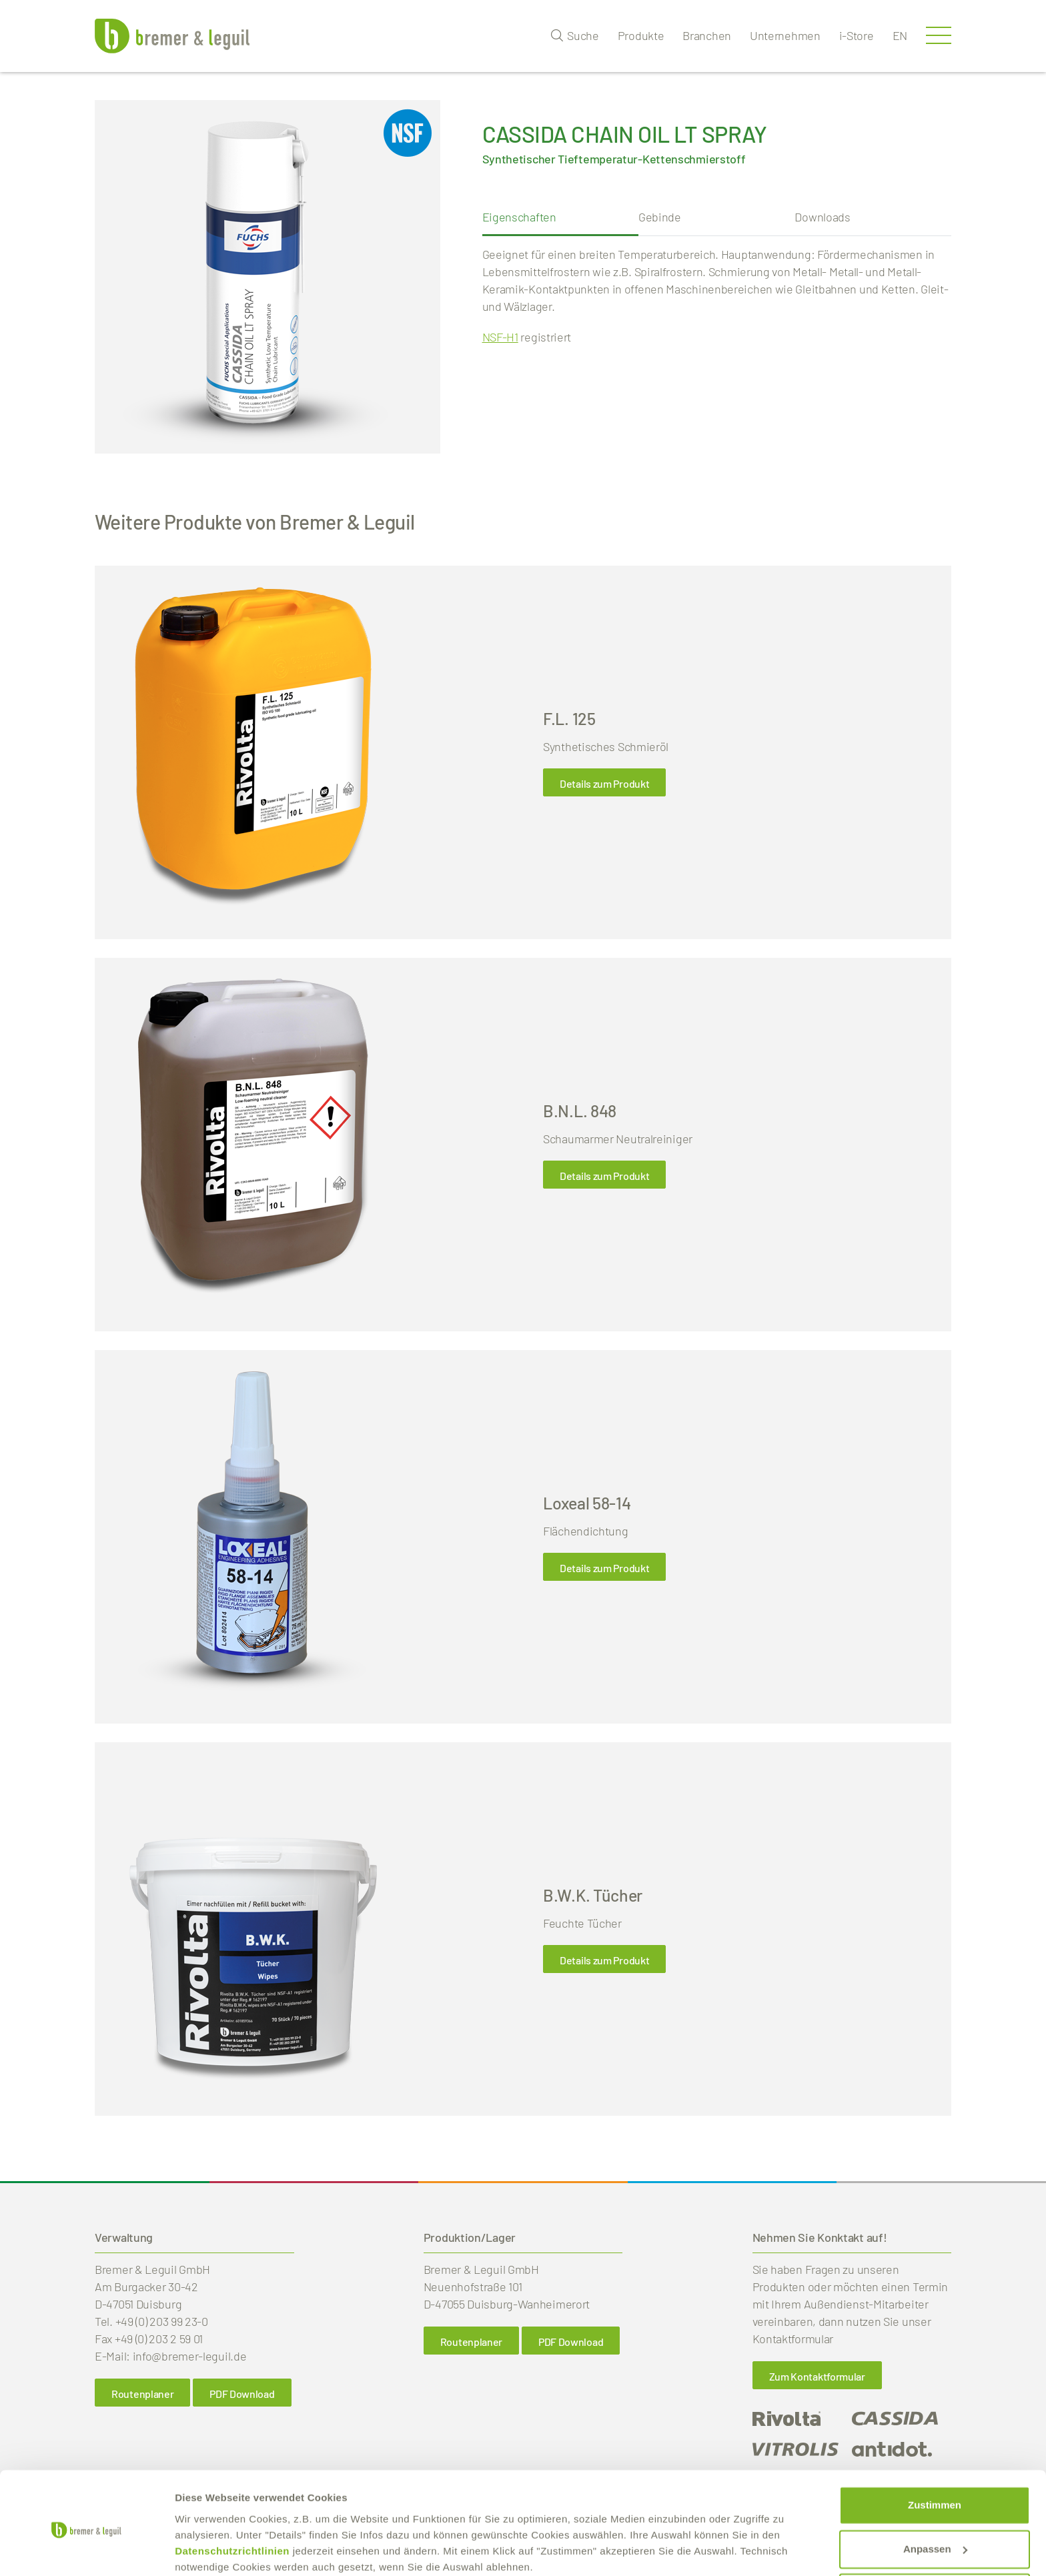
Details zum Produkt (604, 783)
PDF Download (241, 2393)
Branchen (706, 35)
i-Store (856, 35)
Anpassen (935, 2495)
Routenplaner (142, 2393)
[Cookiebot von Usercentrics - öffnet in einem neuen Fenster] (86, 2550)
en (900, 35)
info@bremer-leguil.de (190, 2356)
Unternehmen (785, 35)
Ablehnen (934, 2539)
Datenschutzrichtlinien (232, 2497)
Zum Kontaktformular (817, 2376)
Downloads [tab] (822, 216)
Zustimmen (934, 2451)
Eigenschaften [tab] (519, 216)
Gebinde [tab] (659, 216)
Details (191, 2549)
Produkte (641, 35)
